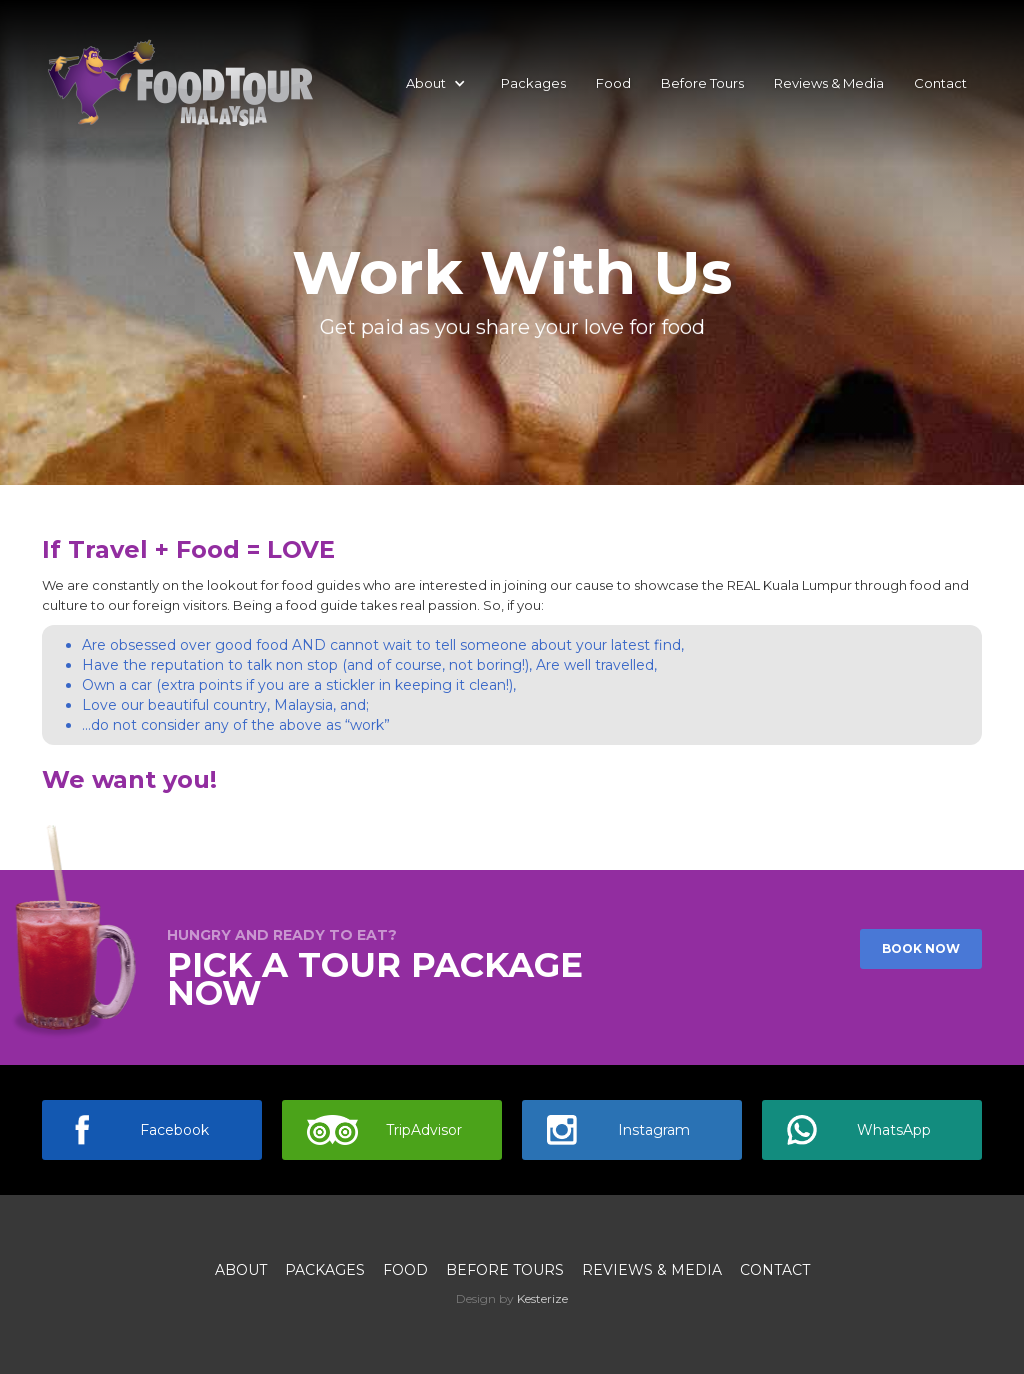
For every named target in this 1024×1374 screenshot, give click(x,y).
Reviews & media (652, 1270)
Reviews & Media (829, 83)
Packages (533, 83)
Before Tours (702, 83)
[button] (436, 83)
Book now (921, 948)
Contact (940, 83)
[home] (179, 83)
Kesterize (542, 1298)
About (241, 1270)
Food (613, 83)
